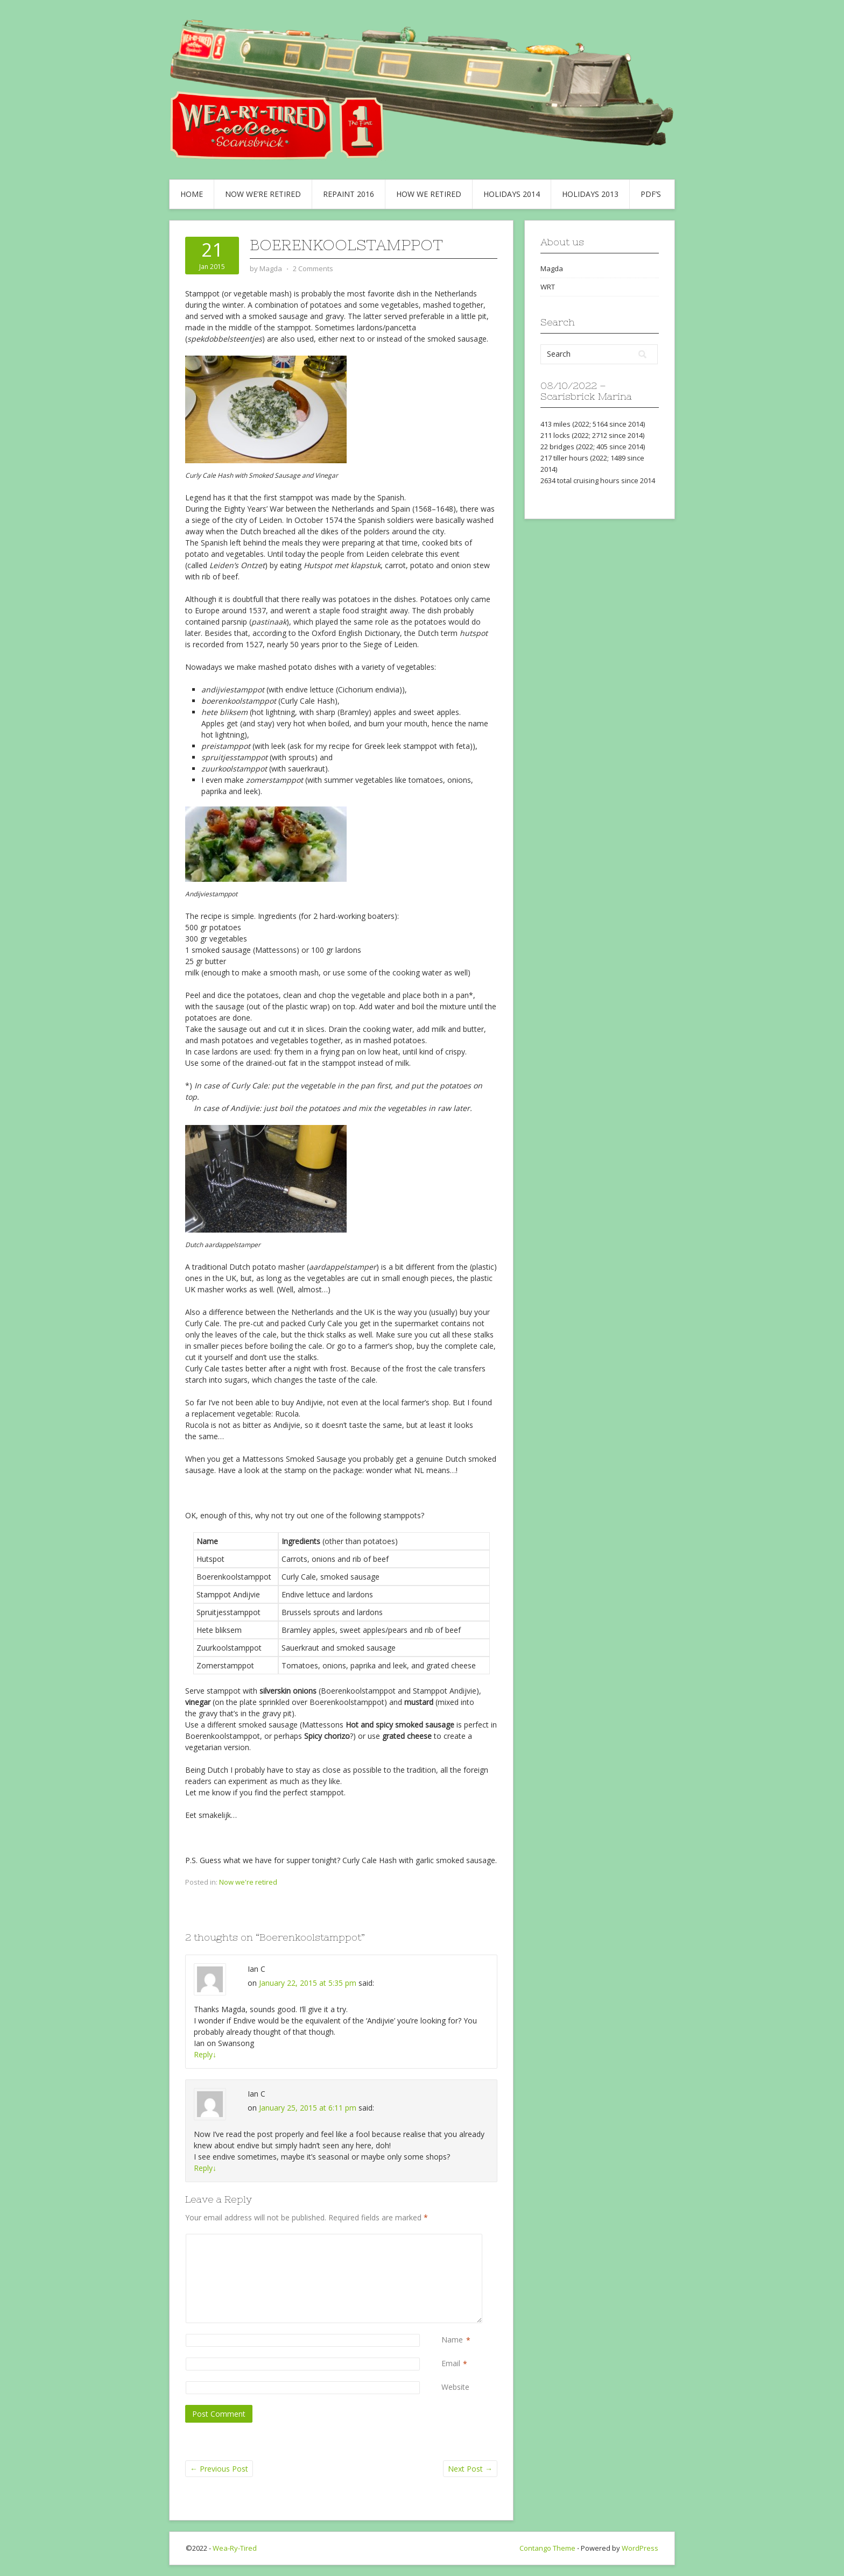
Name (452, 2340)
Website (455, 2387)
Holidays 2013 (590, 194)
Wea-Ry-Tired (235, 2548)
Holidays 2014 (511, 194)
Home (191, 194)
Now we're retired (248, 1882)
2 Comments (313, 268)
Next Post (470, 2469)
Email (450, 2363)
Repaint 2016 (348, 194)
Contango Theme (547, 2548)
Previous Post (219, 2469)
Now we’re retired (263, 194)
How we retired (428, 194)
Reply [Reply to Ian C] (205, 2054)
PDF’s (651, 194)
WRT (547, 287)
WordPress (640, 2548)
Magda (551, 268)
